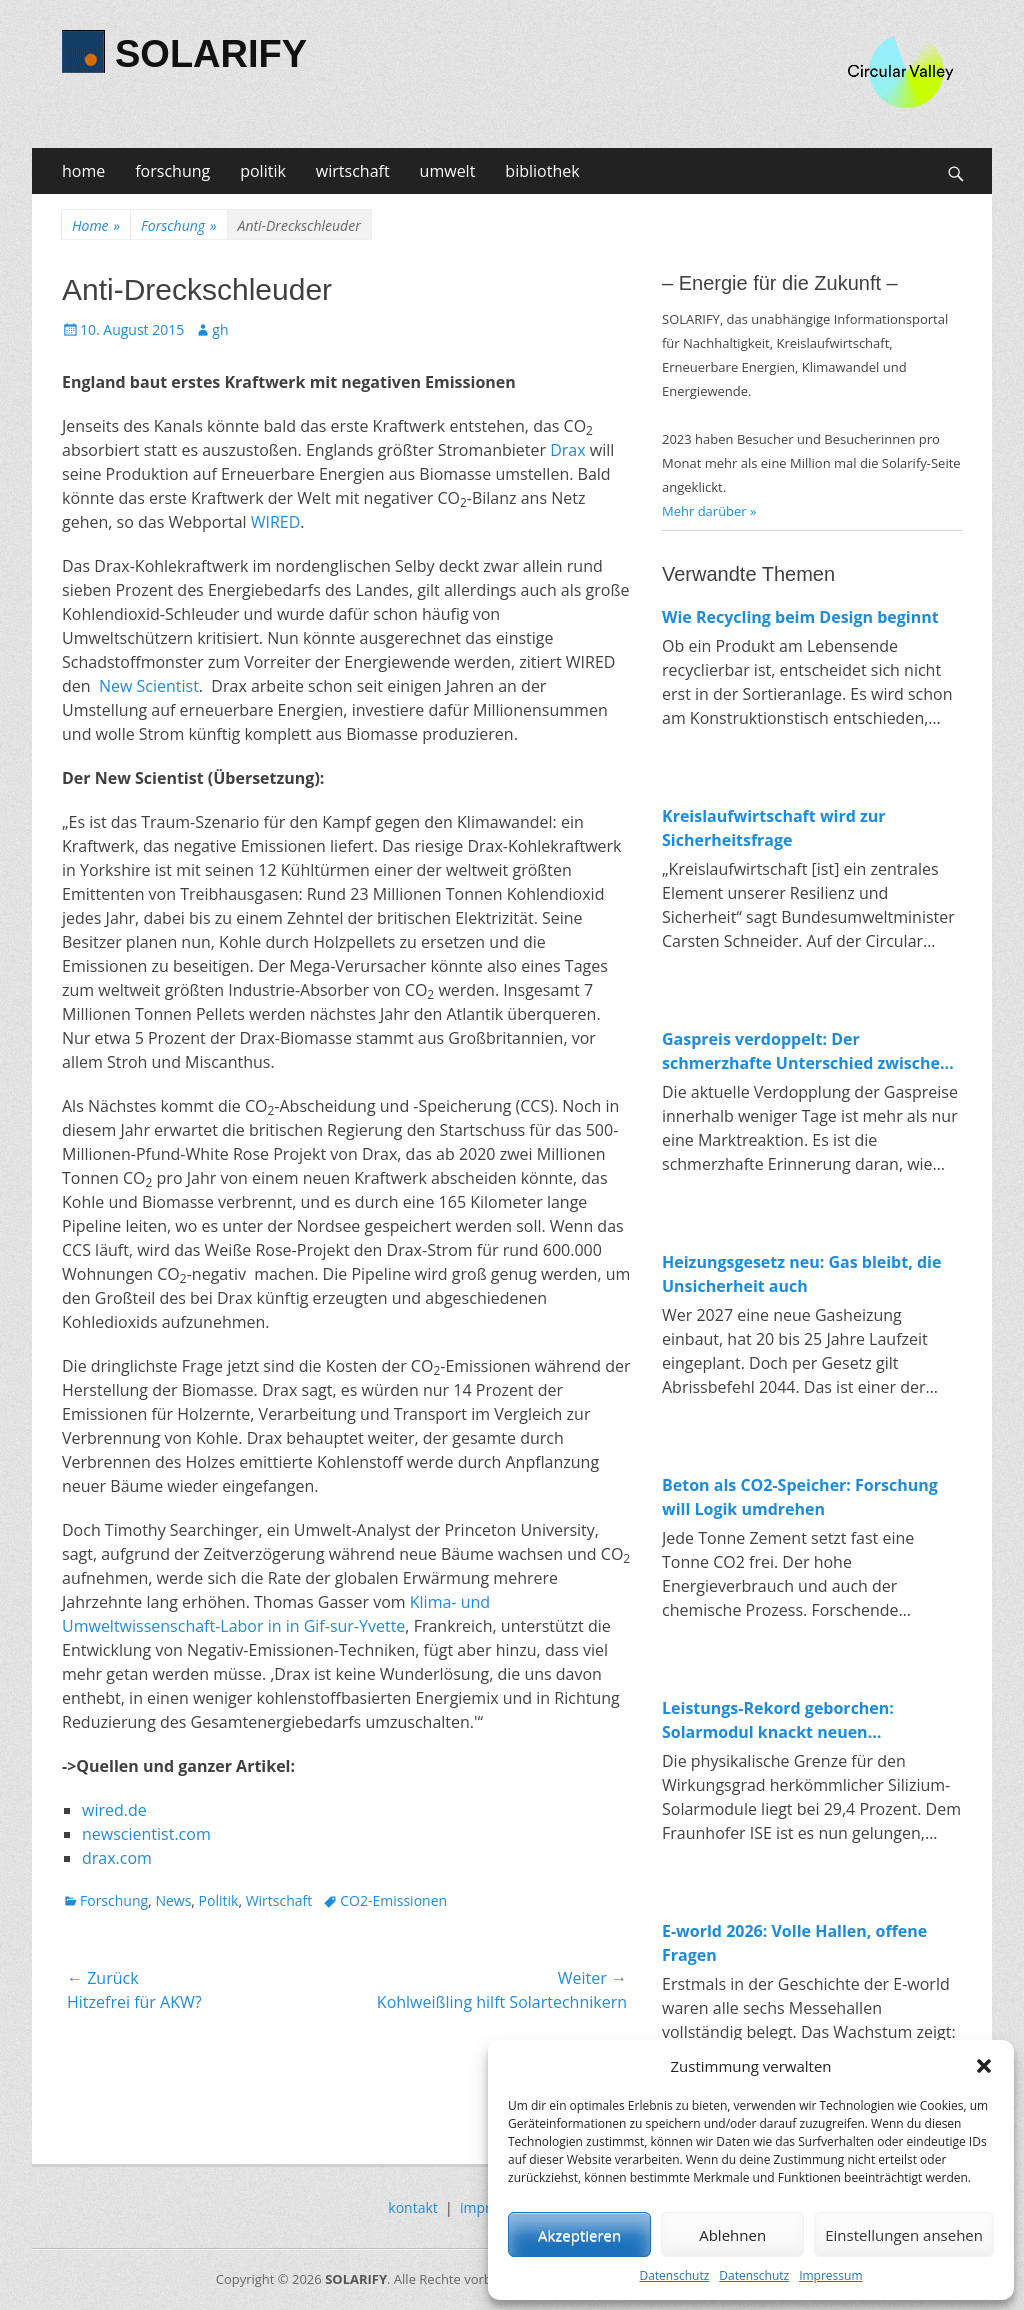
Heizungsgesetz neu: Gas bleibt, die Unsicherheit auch (801, 1274)
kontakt (412, 2207)
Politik (219, 1900)
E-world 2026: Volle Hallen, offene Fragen (794, 1943)
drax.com (117, 1858)
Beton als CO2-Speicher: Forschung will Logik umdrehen (800, 1497)
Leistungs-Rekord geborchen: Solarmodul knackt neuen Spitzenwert (778, 1720)
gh (220, 329)
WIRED (276, 522)
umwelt (448, 171)
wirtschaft (353, 171)
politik (263, 171)
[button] (984, 2066)
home (83, 171)
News (173, 1900)
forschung (172, 171)
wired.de (114, 1810)
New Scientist (149, 686)
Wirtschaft (279, 1900)
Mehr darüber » (709, 511)
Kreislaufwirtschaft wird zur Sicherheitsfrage (774, 828)
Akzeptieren (579, 2235)
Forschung (178, 225)
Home (96, 225)
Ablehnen (732, 2235)
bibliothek (542, 171)
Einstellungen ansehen (904, 2235)
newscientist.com (146, 1834)
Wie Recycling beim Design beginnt (800, 617)
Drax (567, 450)
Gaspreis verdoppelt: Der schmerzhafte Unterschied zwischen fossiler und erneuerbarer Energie (806, 1051)
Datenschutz (674, 2275)
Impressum (830, 2275)
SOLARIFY (211, 54)
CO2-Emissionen (393, 1900)
